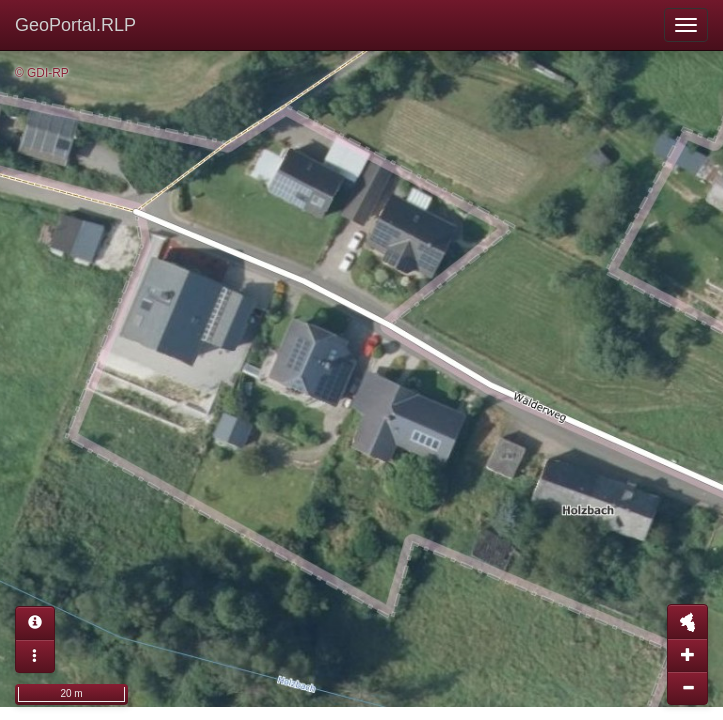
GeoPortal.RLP (75, 25)
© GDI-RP (42, 73)
